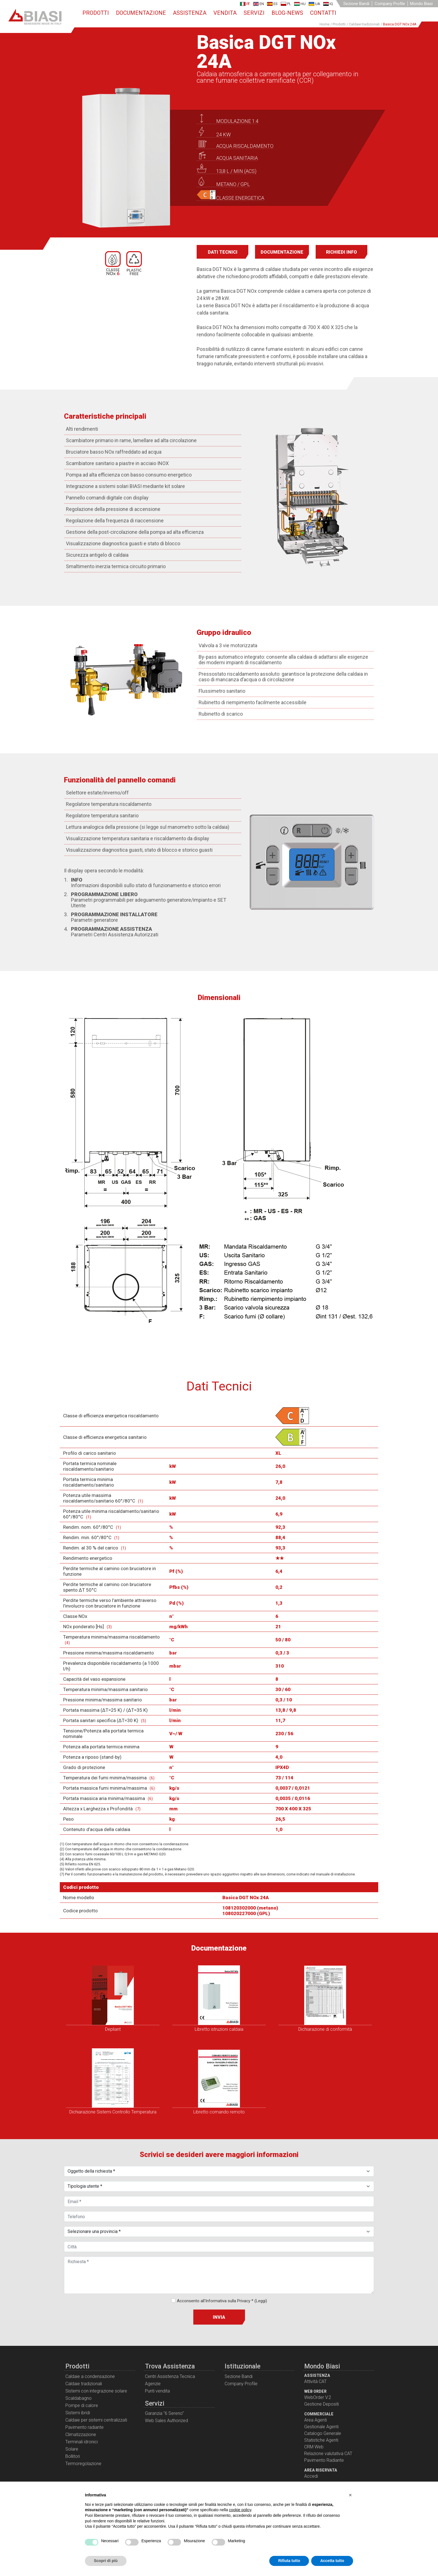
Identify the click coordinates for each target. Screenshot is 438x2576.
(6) (151, 1779)
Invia (219, 2318)
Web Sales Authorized (166, 2422)
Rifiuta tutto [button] (289, 2560)
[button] (350, 2495)
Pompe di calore (81, 2407)
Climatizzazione (80, 2436)
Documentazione (141, 12)
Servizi (254, 12)
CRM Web (313, 2448)
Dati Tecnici (222, 252)
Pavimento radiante (84, 2428)
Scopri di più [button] (106, 2560)
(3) (109, 1628)
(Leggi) (260, 2302)
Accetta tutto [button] (332, 2560)
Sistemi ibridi (77, 2414)
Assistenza (189, 12)
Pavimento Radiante (324, 2461)
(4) (67, 1644)
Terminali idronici (81, 2443)
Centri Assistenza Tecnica (170, 2377)
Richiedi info (341, 252)
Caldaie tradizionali (83, 2385)
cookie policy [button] (240, 2510)
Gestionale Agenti (321, 2428)
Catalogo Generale (322, 2434)
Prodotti (95, 12)
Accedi (311, 2477)
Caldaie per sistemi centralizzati (96, 2421)
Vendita (225, 12)
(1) (140, 1502)
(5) (143, 1722)
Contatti (323, 12)
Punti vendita (157, 2392)
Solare (71, 2450)
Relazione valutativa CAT (328, 2455)
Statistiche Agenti (321, 2441)
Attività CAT (315, 2382)
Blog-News (287, 12)
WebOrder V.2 (317, 2398)
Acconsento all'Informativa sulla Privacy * (222, 2302)
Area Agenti (315, 2421)
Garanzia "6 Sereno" (164, 2414)
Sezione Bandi (356, 3)
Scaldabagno (78, 2399)
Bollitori (72, 2457)
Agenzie (153, 2385)
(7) (138, 1810)
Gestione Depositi (321, 2405)
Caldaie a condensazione (90, 2377)
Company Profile (390, 3)
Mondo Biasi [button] (421, 3)
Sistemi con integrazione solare (96, 2392)
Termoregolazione (83, 2465)
